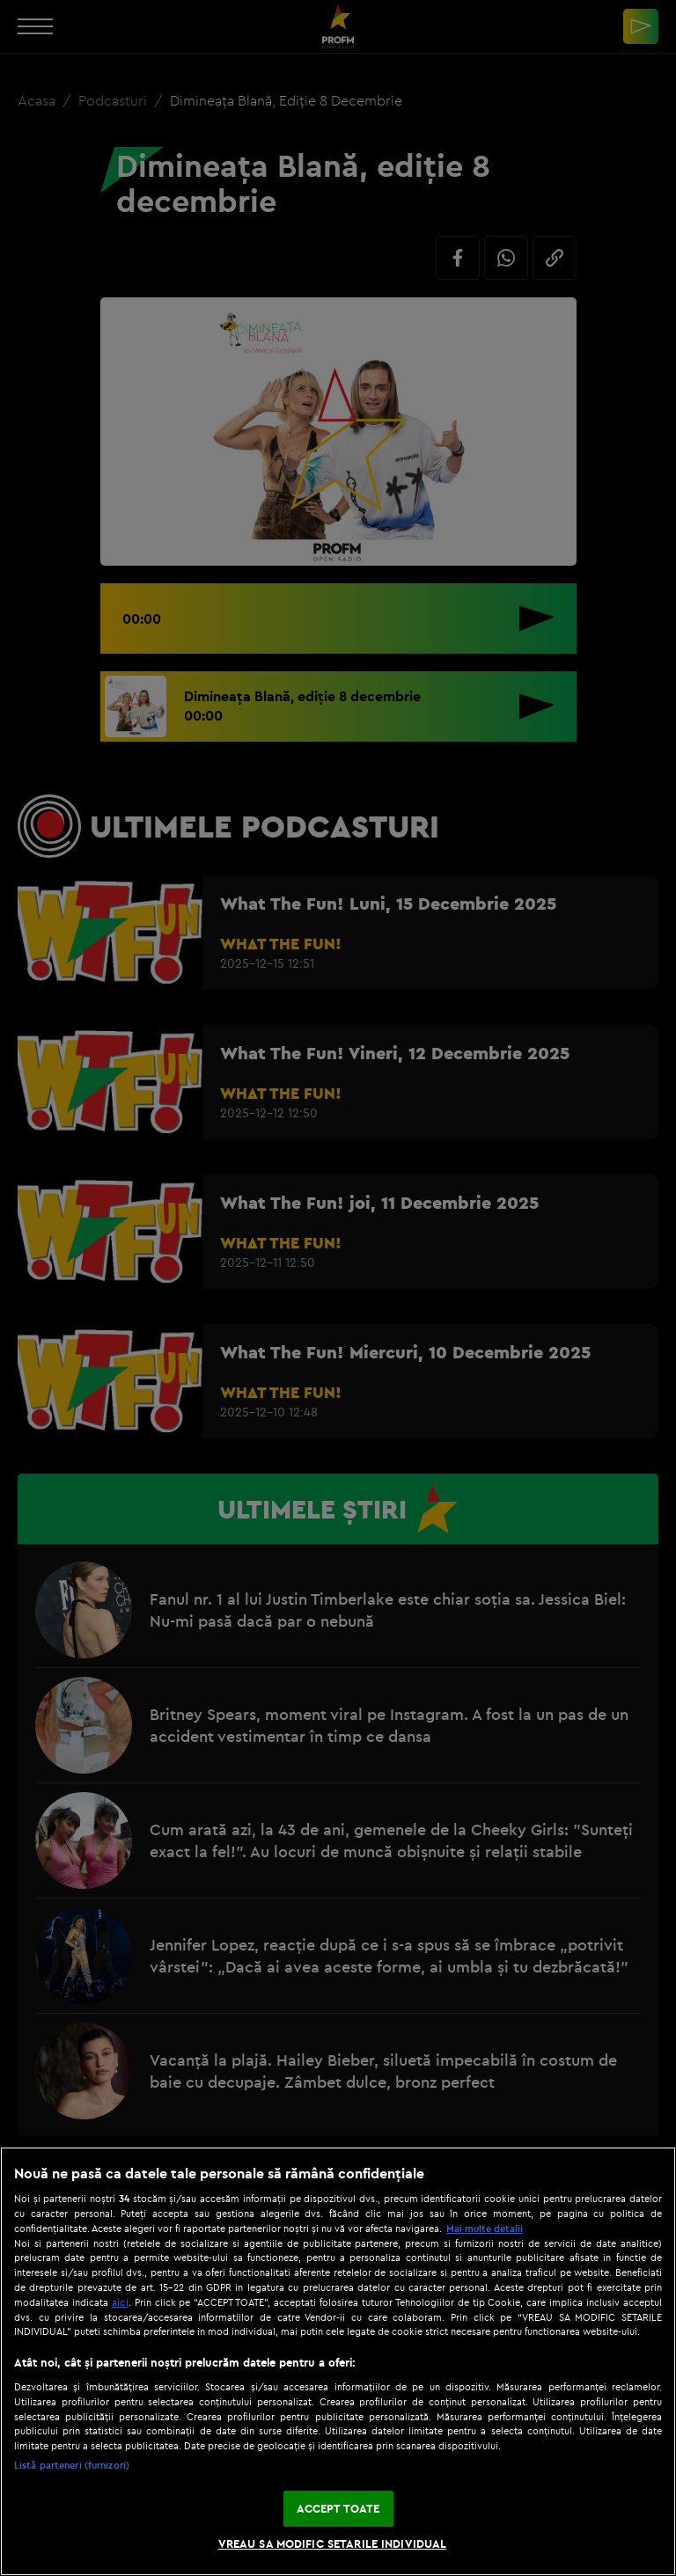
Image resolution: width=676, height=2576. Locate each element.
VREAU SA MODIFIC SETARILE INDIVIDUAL (332, 2543)
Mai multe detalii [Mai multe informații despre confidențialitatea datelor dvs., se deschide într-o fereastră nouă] (484, 2228)
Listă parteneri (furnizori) (71, 2465)
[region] (338, 2361)
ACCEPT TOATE (338, 2508)
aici (120, 2302)
